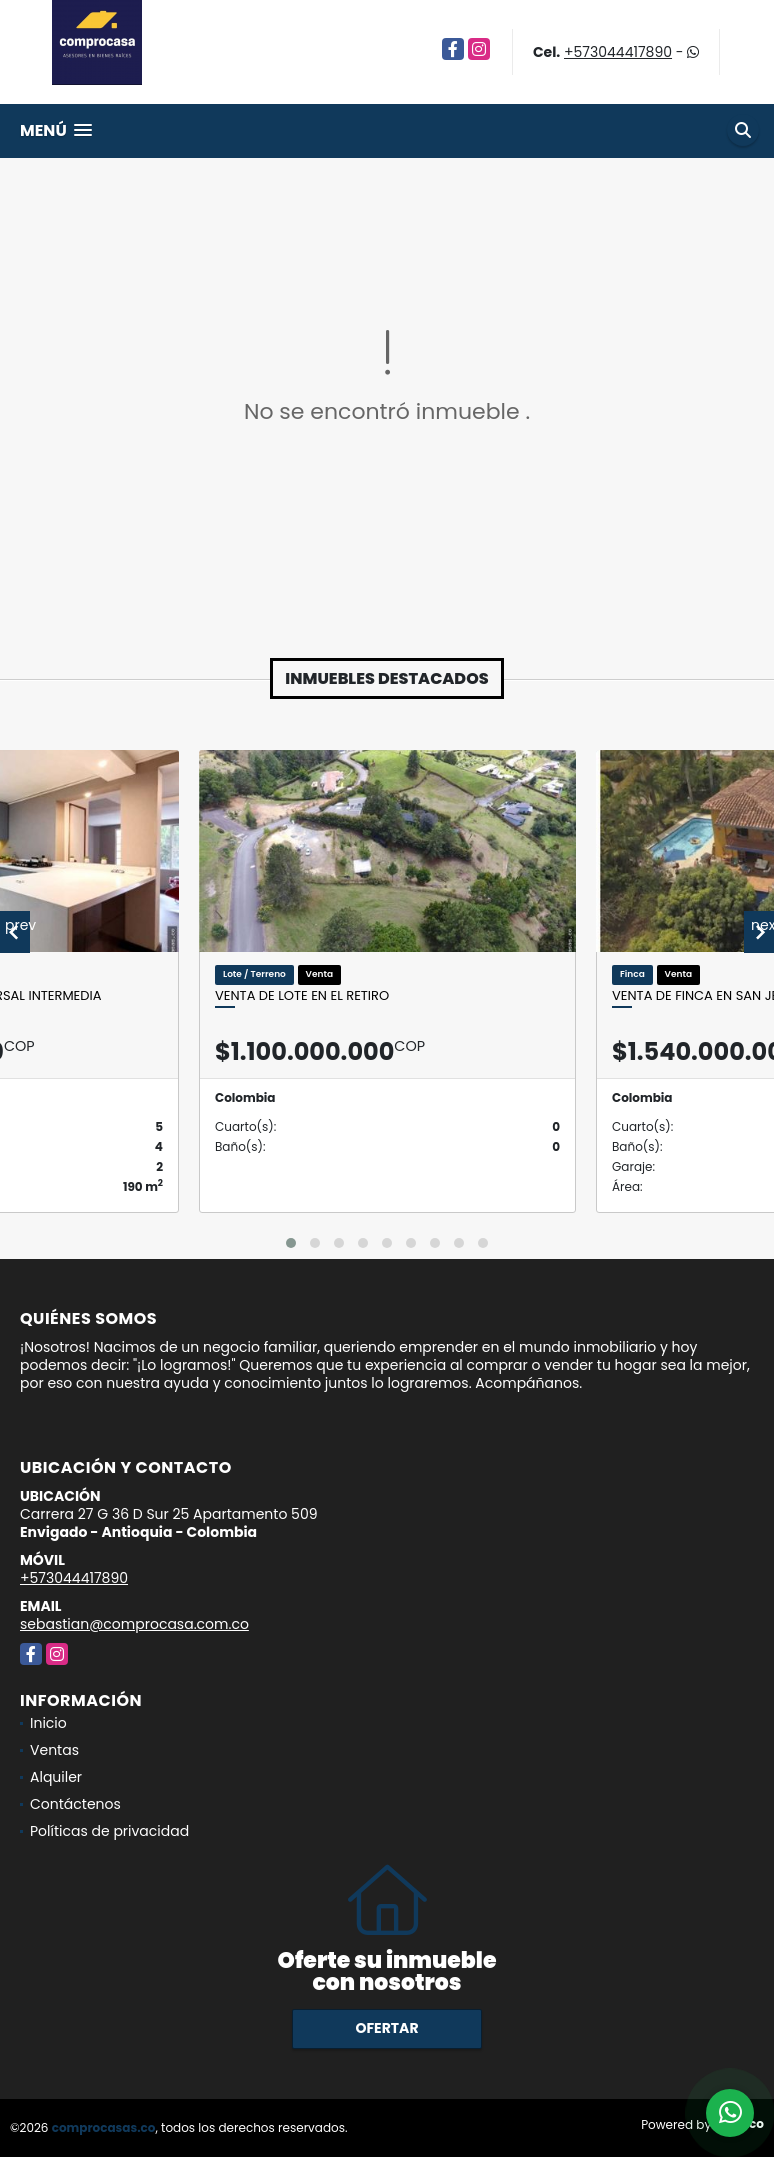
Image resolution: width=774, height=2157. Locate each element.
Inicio (48, 1723)
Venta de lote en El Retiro (302, 996)
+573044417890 (618, 52)
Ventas (54, 1750)
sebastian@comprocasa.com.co (134, 1624)
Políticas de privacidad (109, 1831)
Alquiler (56, 1777)
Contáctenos (75, 1804)
